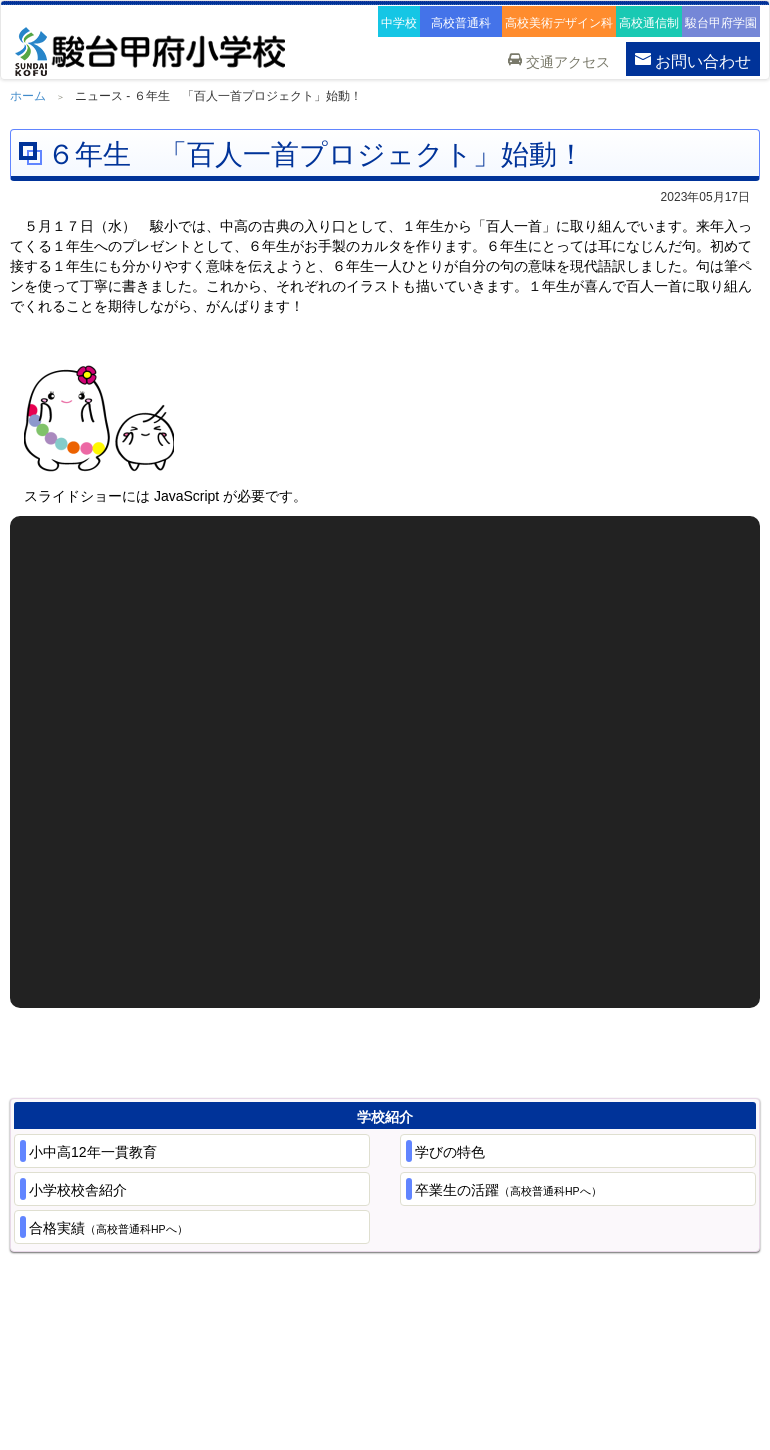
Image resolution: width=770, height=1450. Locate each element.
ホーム (28, 96)
